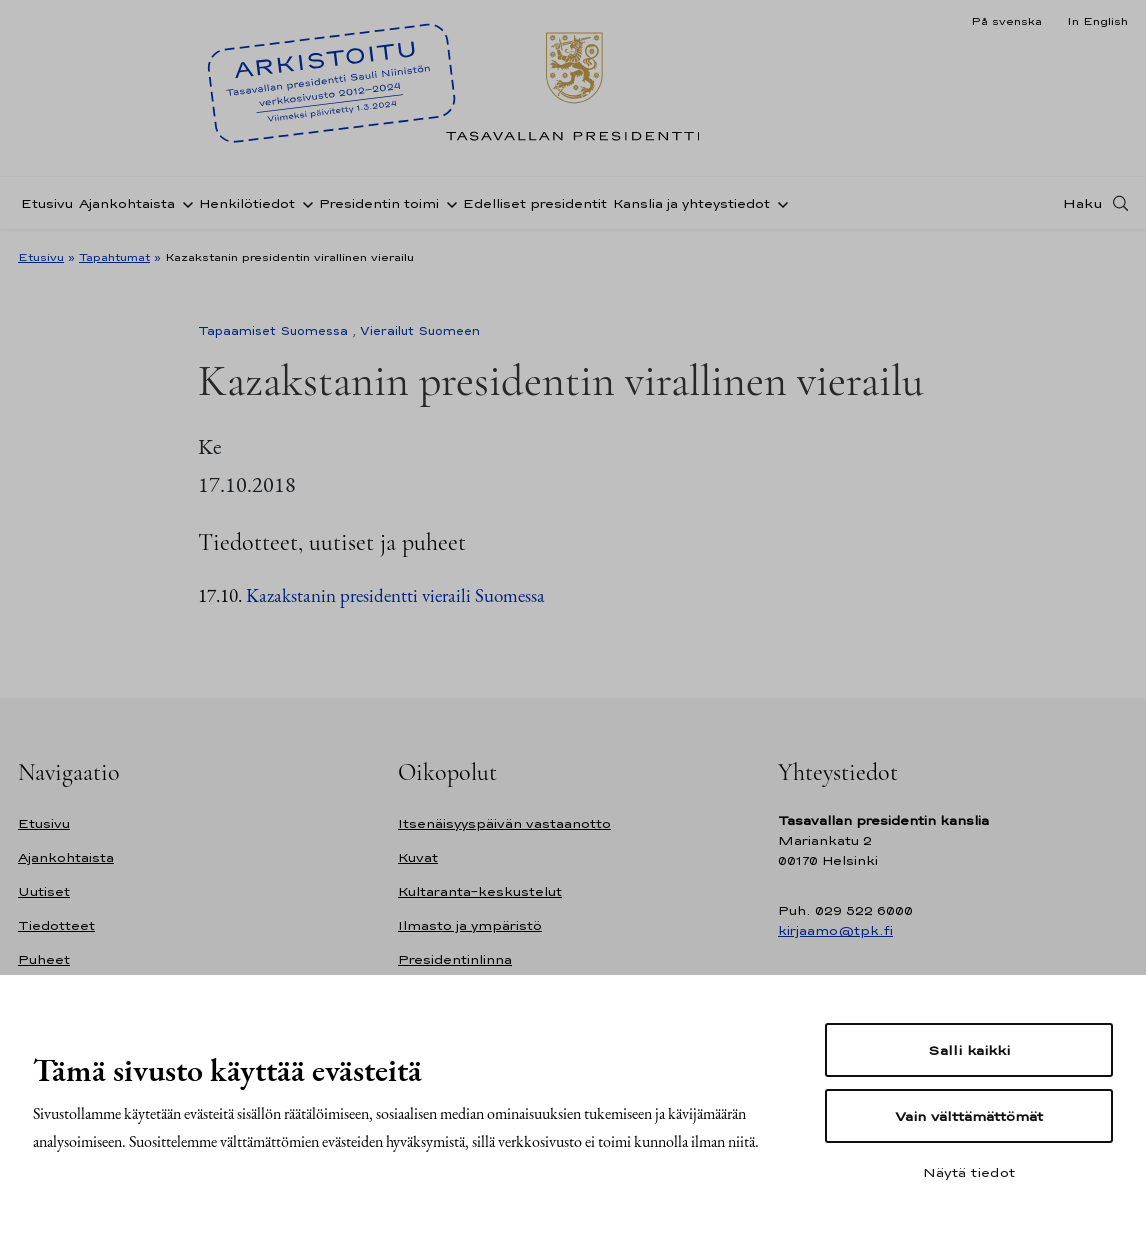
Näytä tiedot (969, 1172)
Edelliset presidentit (535, 203)
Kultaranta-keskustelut (480, 891)
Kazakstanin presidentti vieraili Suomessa (395, 595)
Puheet (44, 959)
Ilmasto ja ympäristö (470, 925)
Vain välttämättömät (969, 1116)
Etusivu (47, 203)
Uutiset (44, 891)
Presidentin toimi (379, 203)
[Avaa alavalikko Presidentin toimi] (448, 203)
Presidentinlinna (455, 959)
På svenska (1006, 21)
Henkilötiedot (247, 203)
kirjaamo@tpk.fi (835, 930)
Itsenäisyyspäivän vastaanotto (504, 823)
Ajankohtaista (127, 203)
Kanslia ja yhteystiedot (691, 203)
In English (1097, 21)
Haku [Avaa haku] (1083, 203)
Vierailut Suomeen (420, 331)
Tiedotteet (56, 925)
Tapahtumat (114, 257)
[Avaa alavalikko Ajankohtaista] (184, 203)
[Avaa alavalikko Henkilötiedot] (304, 203)
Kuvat (418, 857)
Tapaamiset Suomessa (273, 331)
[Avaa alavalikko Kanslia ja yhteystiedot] (779, 203)
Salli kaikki (969, 1050)
